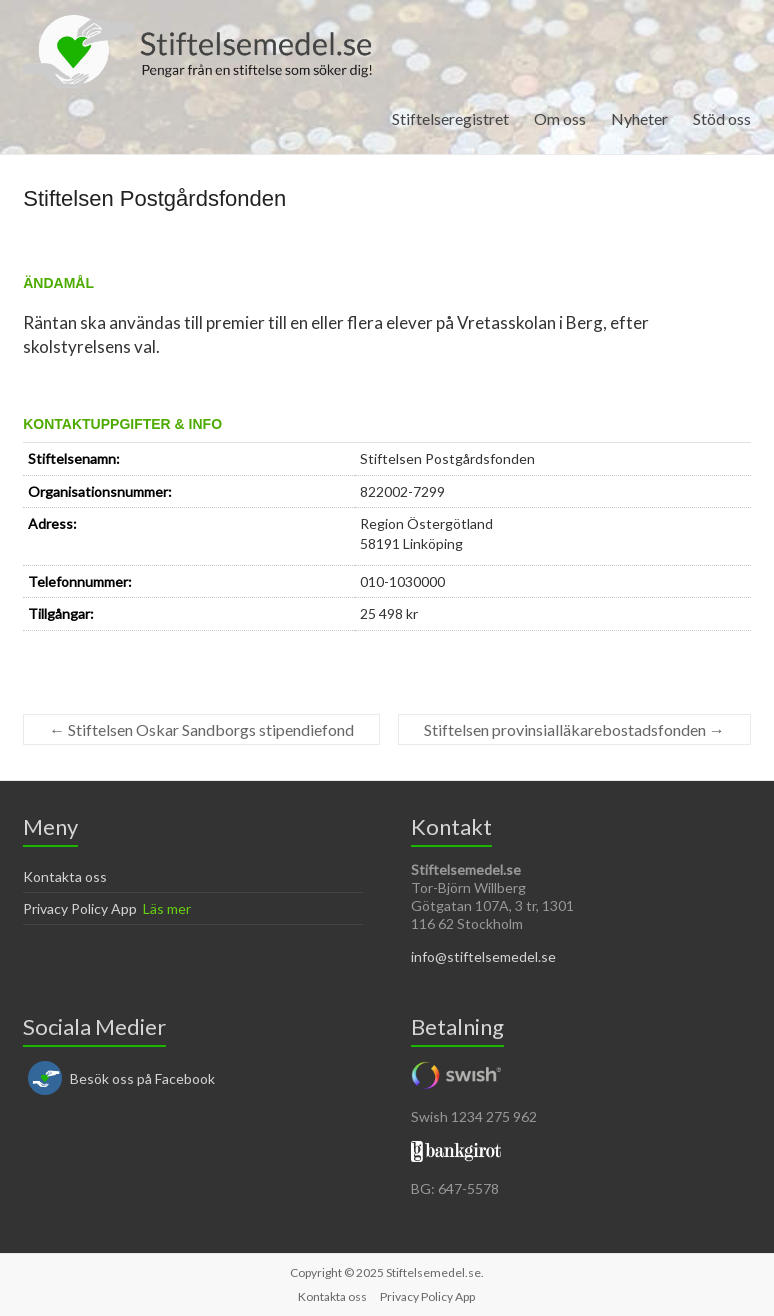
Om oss (560, 118)
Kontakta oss (65, 876)
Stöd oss (722, 118)
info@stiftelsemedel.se (483, 956)
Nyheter (639, 118)
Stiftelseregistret (450, 118)
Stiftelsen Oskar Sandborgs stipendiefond (201, 729)
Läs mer (167, 908)
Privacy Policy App (80, 908)
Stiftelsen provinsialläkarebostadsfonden (574, 729)
